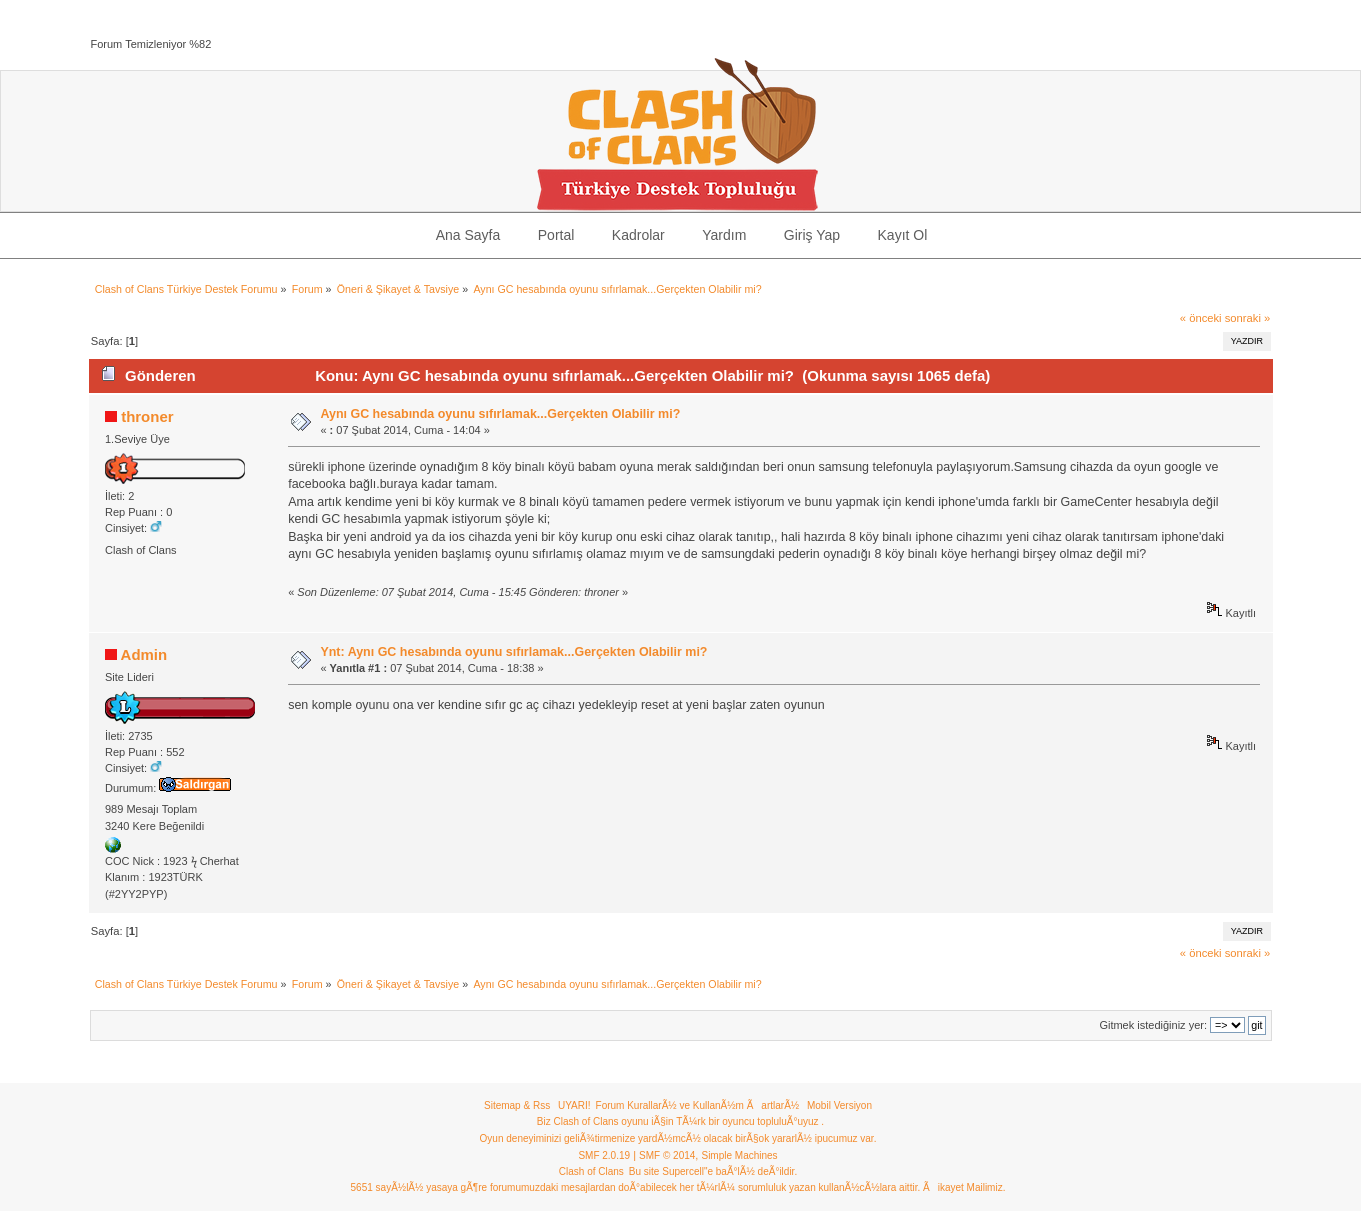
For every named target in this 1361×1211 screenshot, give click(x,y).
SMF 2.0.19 (604, 1155)
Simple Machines (739, 1155)
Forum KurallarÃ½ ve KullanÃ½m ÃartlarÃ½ (698, 1105)
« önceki (1201, 318)
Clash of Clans (591, 1171)
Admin (144, 654)
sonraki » (1248, 318)
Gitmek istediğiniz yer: (1153, 1025)
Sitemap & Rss (517, 1105)
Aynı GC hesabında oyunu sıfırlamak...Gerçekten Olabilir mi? (500, 414)
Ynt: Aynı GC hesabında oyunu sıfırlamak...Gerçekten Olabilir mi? (513, 652)
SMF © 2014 (667, 1155)
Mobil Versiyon (839, 1105)
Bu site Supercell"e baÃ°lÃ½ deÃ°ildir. (713, 1171)
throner (147, 416)
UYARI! (574, 1105)
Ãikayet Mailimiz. (964, 1187)
